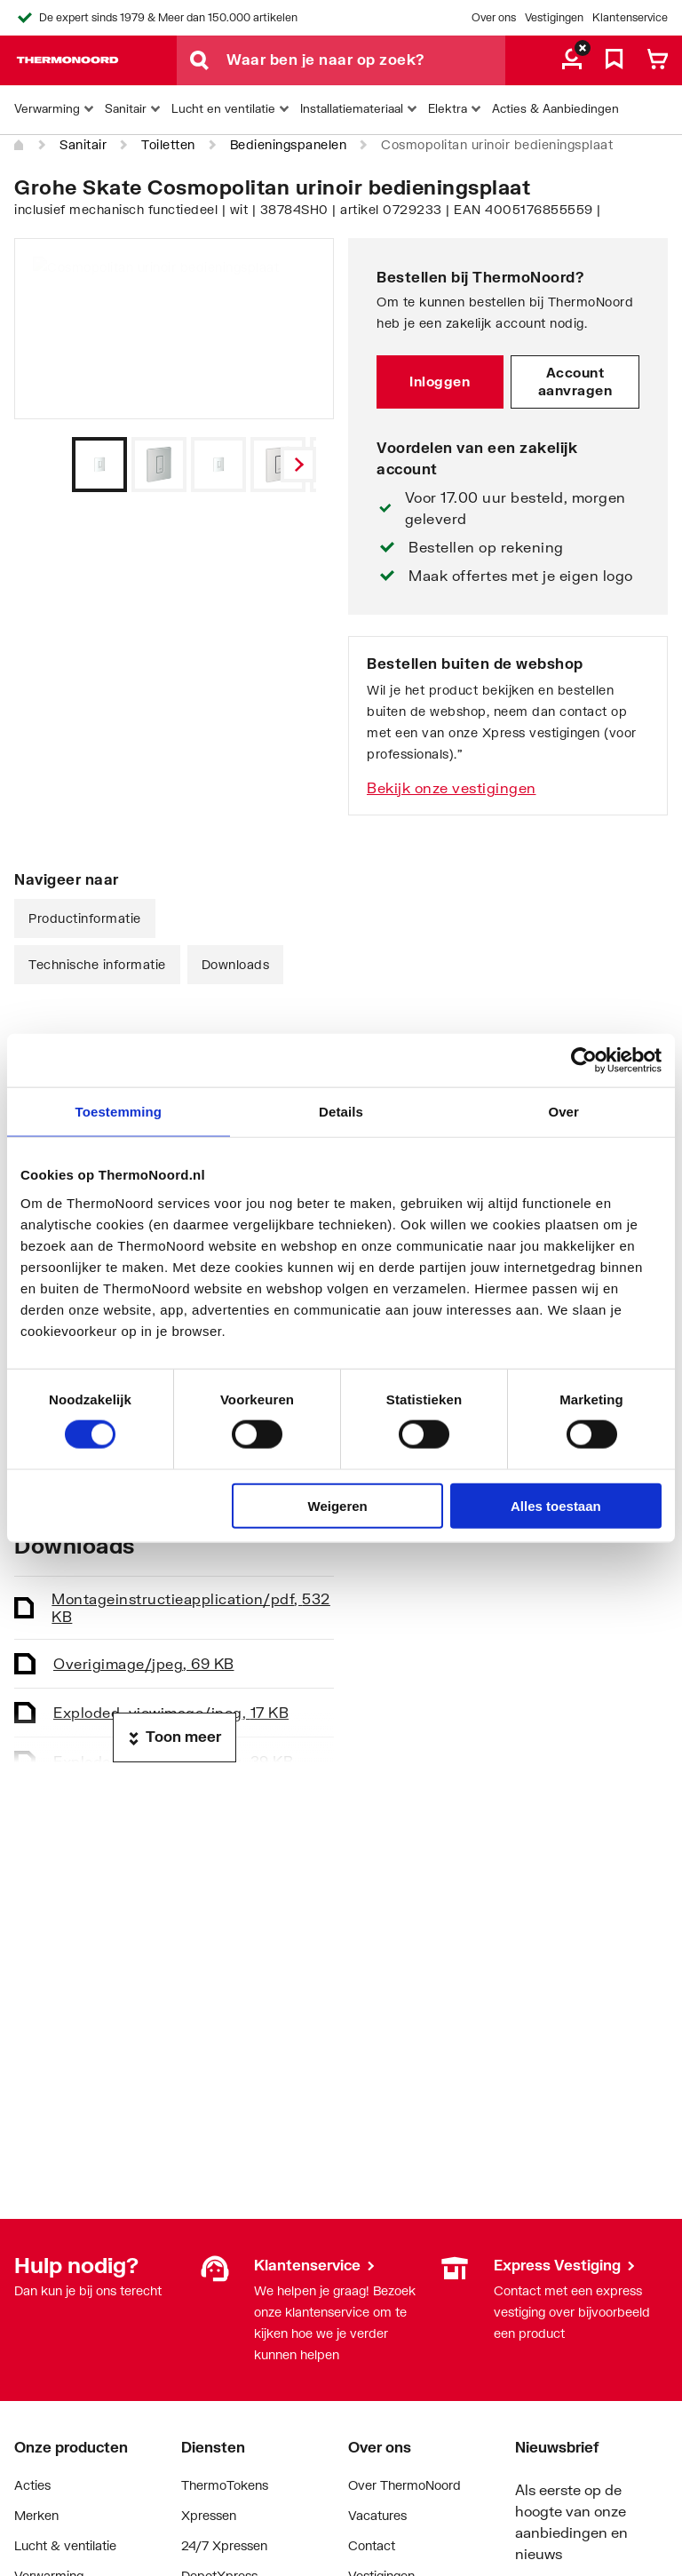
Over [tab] (563, 1111)
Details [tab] (341, 1111)
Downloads (236, 964)
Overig (143, 1663)
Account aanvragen (575, 381)
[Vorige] (298, 464)
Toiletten (168, 144)
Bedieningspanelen (288, 144)
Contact (371, 2545)
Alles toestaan (556, 1505)
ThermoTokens (224, 2485)
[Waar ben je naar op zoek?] (365, 60)
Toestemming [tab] (119, 1111)
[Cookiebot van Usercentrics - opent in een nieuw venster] (584, 1060)
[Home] (19, 145)
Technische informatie (97, 964)
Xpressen (208, 2515)
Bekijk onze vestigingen (451, 787)
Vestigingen (554, 17)
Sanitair (83, 144)
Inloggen (439, 381)
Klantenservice (630, 17)
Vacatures (377, 2515)
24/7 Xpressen (224, 2545)
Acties (32, 2485)
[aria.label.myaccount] (571, 60)
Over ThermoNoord (404, 2485)
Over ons (494, 17)
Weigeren (338, 1505)
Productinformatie (84, 918)
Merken (36, 2515)
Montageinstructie (191, 1607)
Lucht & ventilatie (65, 2545)
